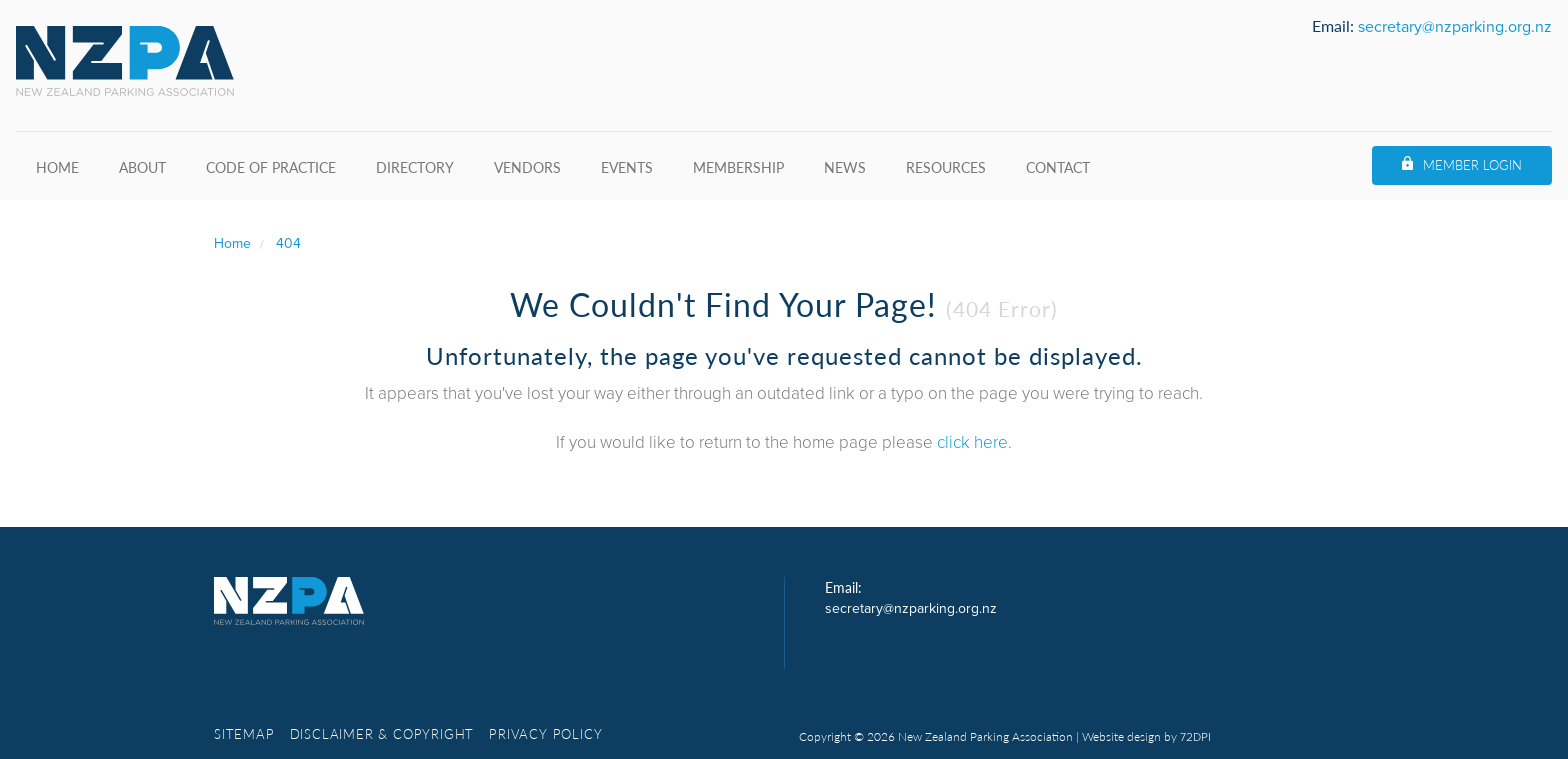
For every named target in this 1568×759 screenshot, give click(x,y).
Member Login (1472, 164)
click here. (974, 442)
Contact (1058, 167)
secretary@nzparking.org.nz (1455, 27)
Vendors (527, 167)
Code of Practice (271, 167)
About (142, 167)
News (845, 167)
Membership (738, 167)
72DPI (1195, 737)
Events (627, 167)
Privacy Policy (545, 733)
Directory (415, 167)
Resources (946, 167)
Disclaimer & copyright (382, 733)
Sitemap (244, 733)
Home (57, 167)
